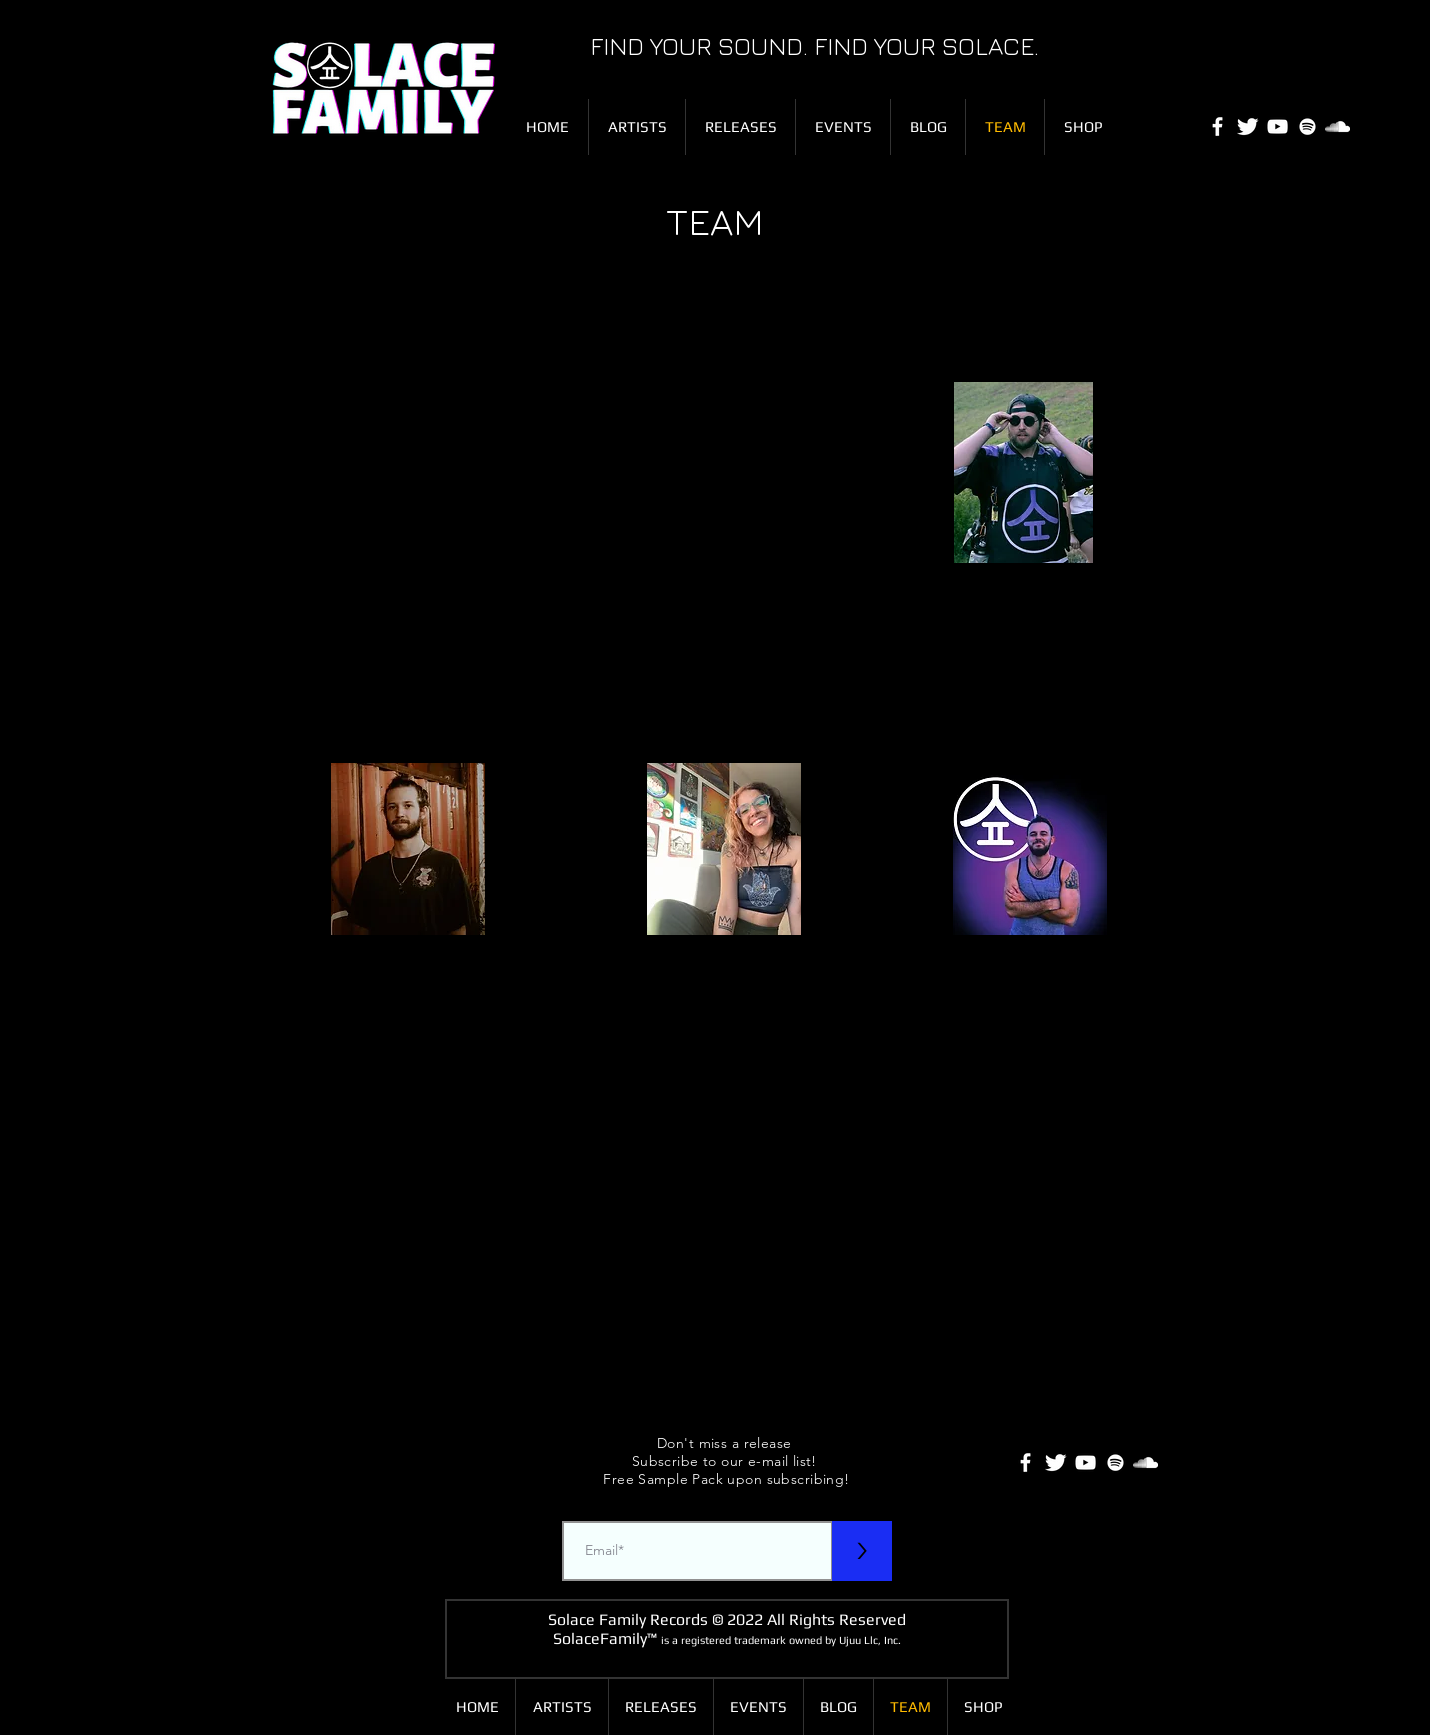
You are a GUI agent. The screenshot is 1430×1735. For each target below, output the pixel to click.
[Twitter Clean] (1247, 126)
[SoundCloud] (1337, 126)
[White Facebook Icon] (1217, 126)
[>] (862, 1551)
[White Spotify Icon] (1307, 126)
